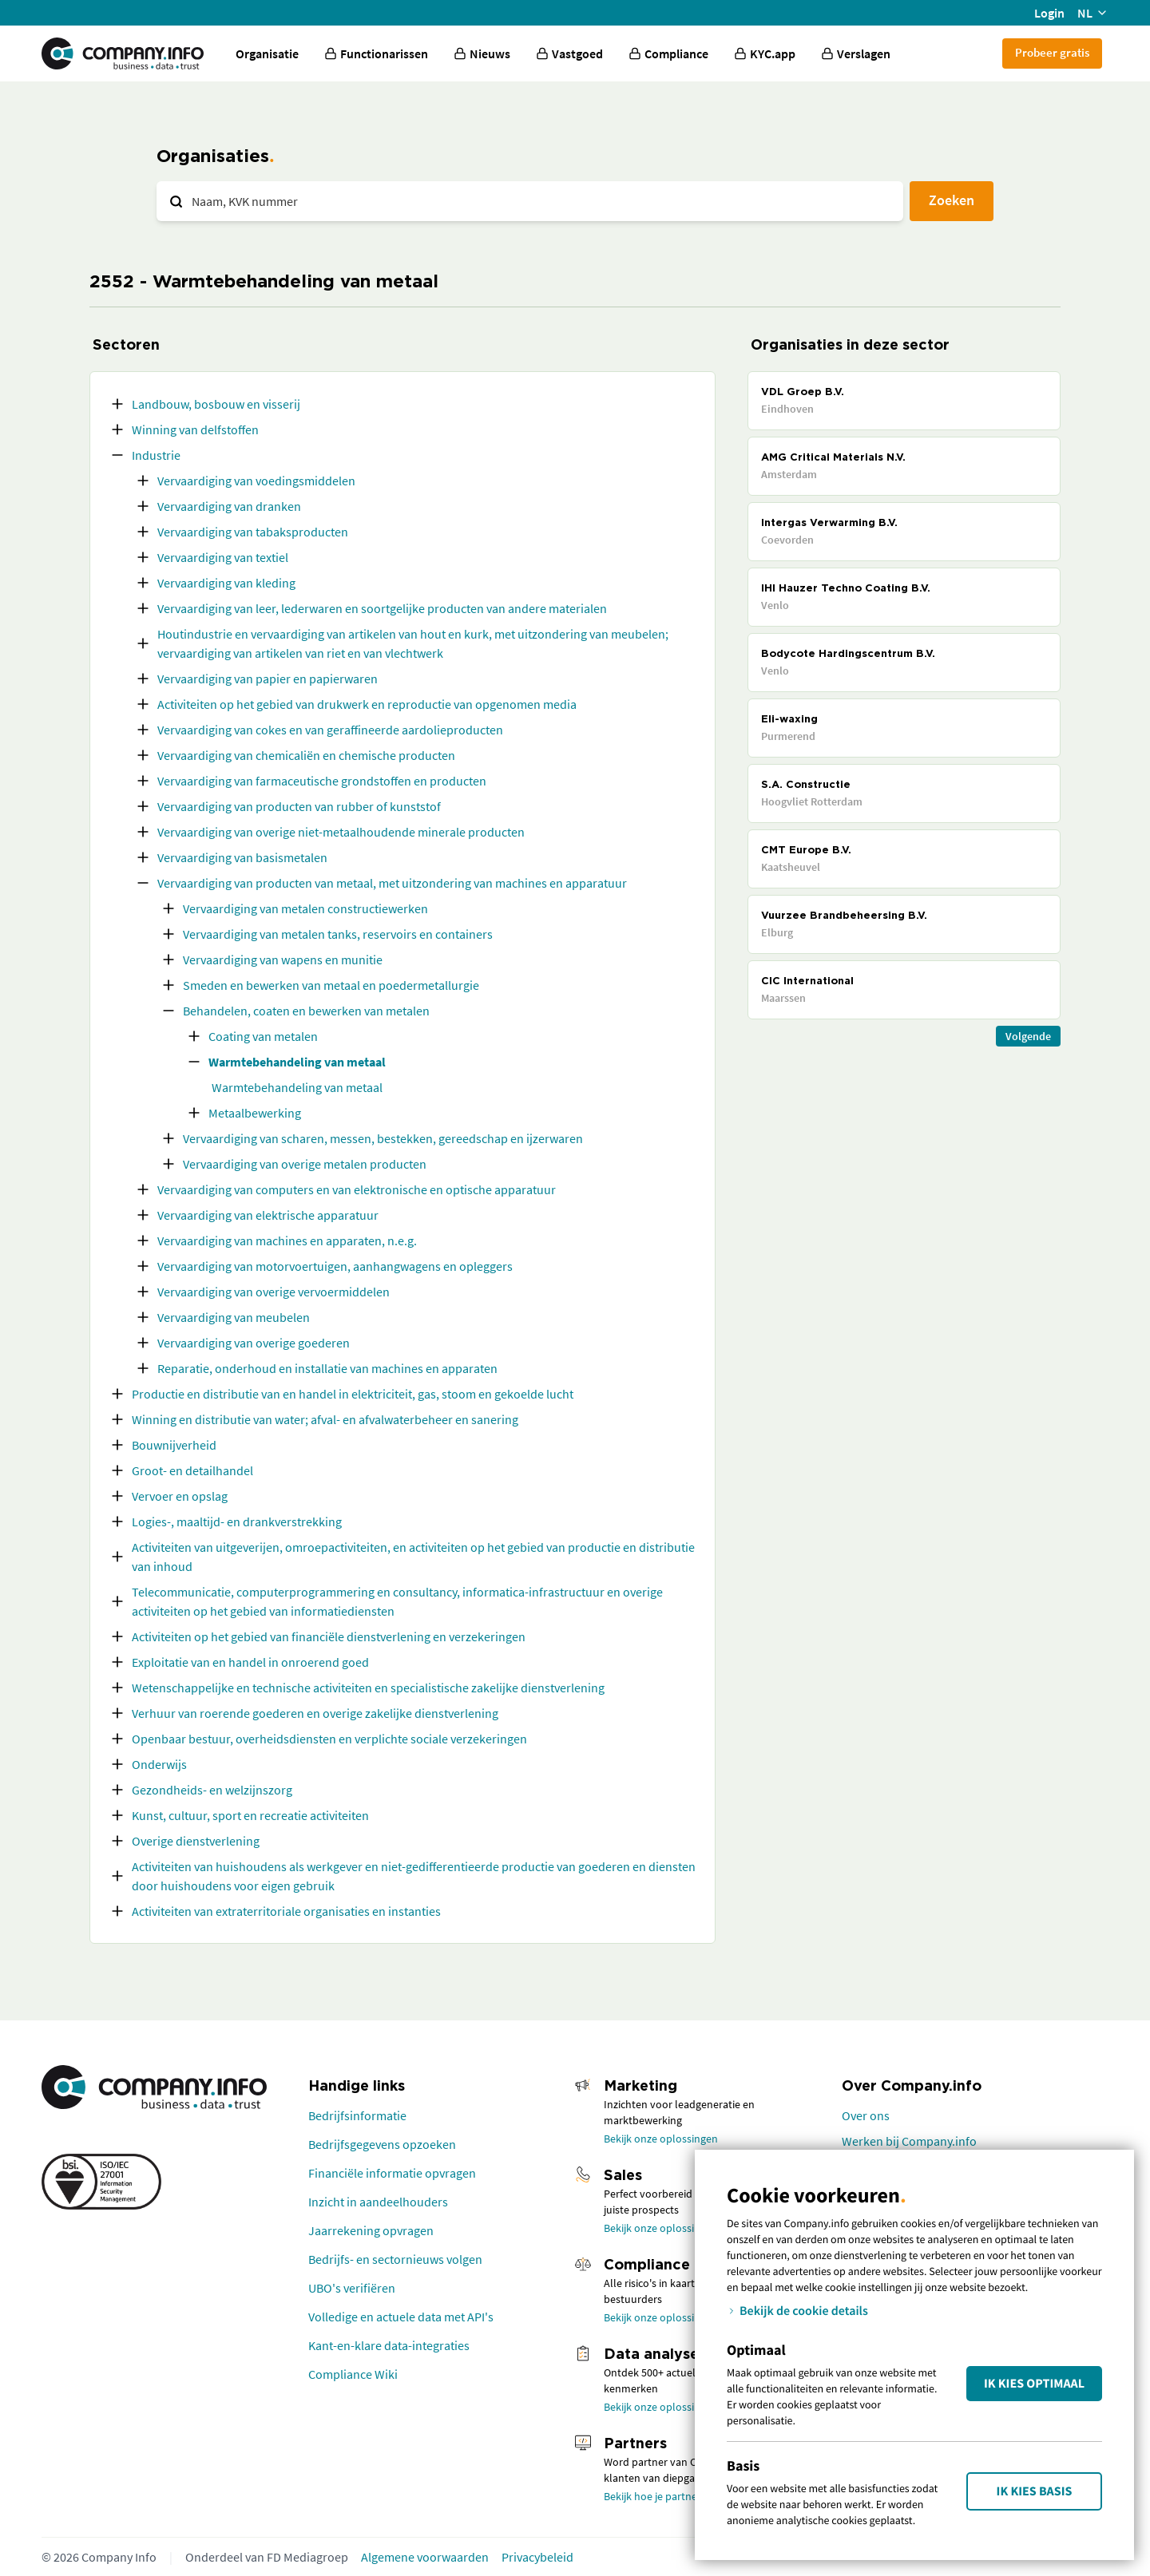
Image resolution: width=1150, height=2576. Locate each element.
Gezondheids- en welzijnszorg (212, 1790)
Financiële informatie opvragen (392, 2173)
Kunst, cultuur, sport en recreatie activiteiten (250, 1815)
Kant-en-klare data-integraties (389, 2345)
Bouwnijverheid (174, 1445)
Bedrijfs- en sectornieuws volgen (395, 2259)
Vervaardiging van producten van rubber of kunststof (299, 806)
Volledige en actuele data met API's (401, 2317)
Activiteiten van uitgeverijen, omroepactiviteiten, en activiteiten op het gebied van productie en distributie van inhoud (413, 1556)
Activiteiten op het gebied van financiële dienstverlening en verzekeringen (328, 1636)
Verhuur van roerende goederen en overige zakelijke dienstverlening (315, 1713)
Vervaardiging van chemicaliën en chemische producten (306, 755)
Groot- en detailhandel (192, 1470)
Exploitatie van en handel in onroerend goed (250, 1662)
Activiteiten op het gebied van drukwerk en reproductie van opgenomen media (367, 704)
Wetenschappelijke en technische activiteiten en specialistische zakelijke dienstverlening (368, 1688)
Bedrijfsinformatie (357, 2115)
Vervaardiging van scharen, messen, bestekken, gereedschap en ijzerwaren (383, 1138)
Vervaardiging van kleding (226, 583)
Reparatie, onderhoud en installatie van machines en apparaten (327, 1368)
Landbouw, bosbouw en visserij (216, 404)
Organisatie (267, 53)
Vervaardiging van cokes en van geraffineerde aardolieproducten (330, 730)
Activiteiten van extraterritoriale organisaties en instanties (286, 1911)
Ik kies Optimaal (1034, 2384)
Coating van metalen (263, 1036)
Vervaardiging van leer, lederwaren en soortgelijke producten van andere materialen (382, 608)
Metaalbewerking (254, 1113)
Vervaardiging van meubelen (233, 1317)
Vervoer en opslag (180, 1496)
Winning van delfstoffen (195, 429)
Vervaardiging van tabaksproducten (252, 532)
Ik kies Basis (1035, 2491)
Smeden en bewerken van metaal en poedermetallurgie (331, 985)
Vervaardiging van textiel (222, 557)
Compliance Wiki (353, 2374)
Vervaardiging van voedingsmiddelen (256, 481)
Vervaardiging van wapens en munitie (283, 959)
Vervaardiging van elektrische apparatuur (268, 1215)
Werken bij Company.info (909, 2141)
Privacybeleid (537, 2557)
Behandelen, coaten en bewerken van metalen (306, 1011)
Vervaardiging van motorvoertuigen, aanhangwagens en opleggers (335, 1266)
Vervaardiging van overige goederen (253, 1343)
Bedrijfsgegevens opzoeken (382, 2144)
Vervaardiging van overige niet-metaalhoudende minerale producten (341, 832)
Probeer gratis (1052, 52)
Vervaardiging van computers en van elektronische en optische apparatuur (356, 1189)
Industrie (156, 455)
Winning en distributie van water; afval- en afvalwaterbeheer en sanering (325, 1419)
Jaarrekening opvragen (371, 2230)
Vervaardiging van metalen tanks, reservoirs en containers (338, 934)
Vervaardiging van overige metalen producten (304, 1164)
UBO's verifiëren (351, 2288)
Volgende (1028, 1036)
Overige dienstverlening (196, 1841)
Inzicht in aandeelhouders (378, 2202)
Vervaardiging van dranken (229, 506)
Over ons (866, 2115)
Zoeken (951, 200)
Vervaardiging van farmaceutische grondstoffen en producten (321, 781)
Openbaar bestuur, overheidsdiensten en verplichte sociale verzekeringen (329, 1739)
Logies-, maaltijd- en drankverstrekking (237, 1521)
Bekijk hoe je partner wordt (668, 2496)
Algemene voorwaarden (425, 2557)
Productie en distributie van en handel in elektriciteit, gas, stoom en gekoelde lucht (352, 1394)
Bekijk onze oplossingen (661, 2138)
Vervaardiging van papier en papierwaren (267, 679)
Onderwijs (159, 1764)
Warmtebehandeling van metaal (297, 1062)
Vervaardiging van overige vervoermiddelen (273, 1292)
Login (1049, 13)
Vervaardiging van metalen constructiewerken (305, 908)
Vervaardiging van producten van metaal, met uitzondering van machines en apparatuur (392, 883)
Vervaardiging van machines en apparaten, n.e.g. (287, 1240)
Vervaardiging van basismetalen (242, 857)
